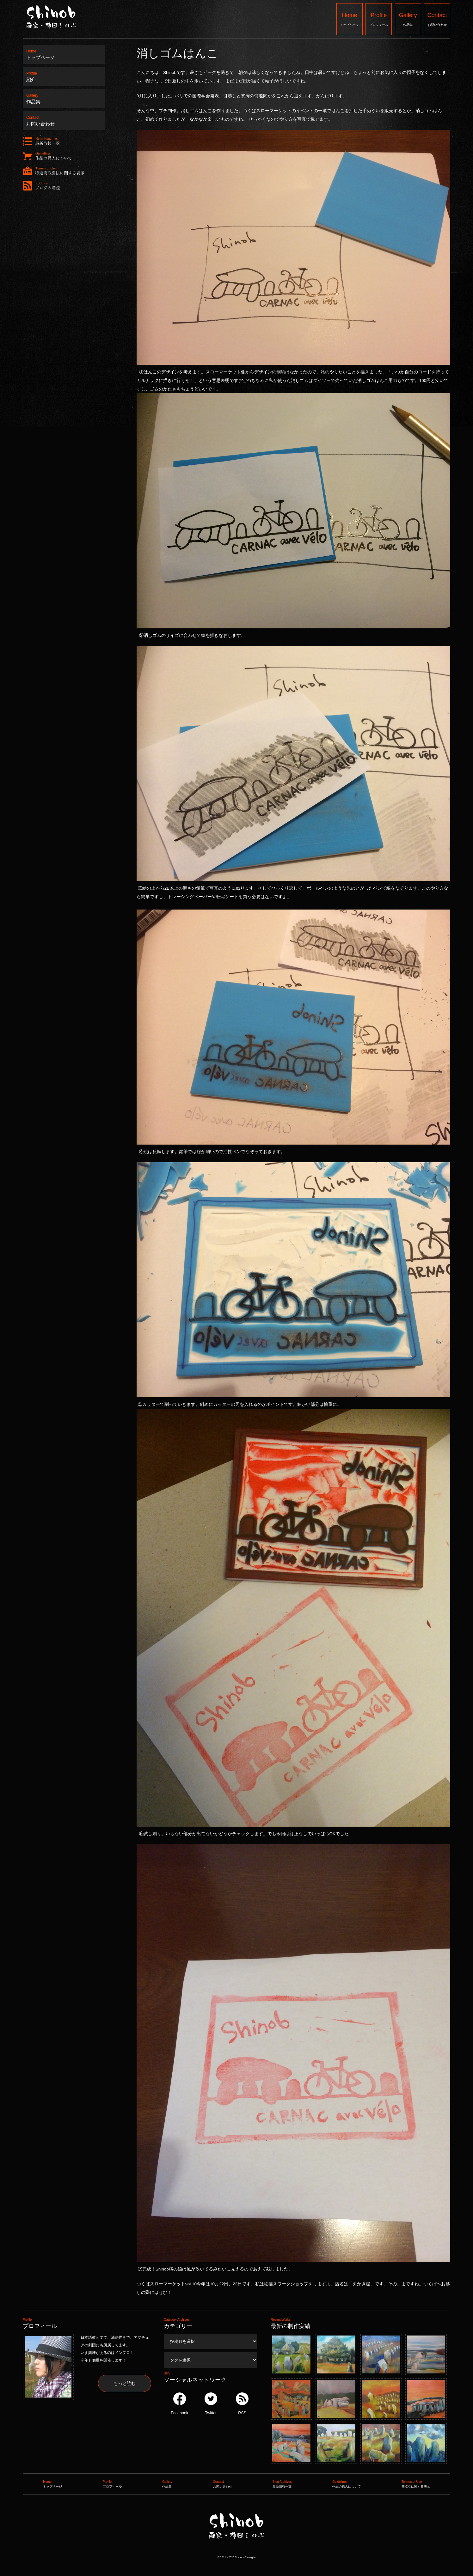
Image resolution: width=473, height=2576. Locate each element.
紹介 (64, 75)
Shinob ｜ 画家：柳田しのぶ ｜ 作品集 (236, 2551)
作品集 (408, 19)
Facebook (179, 2403)
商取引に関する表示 (416, 2483)
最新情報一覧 (282, 2483)
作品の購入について (346, 2483)
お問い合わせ (437, 19)
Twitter (211, 2403)
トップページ (349, 19)
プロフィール (378, 19)
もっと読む (125, 2383)
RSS (242, 2403)
